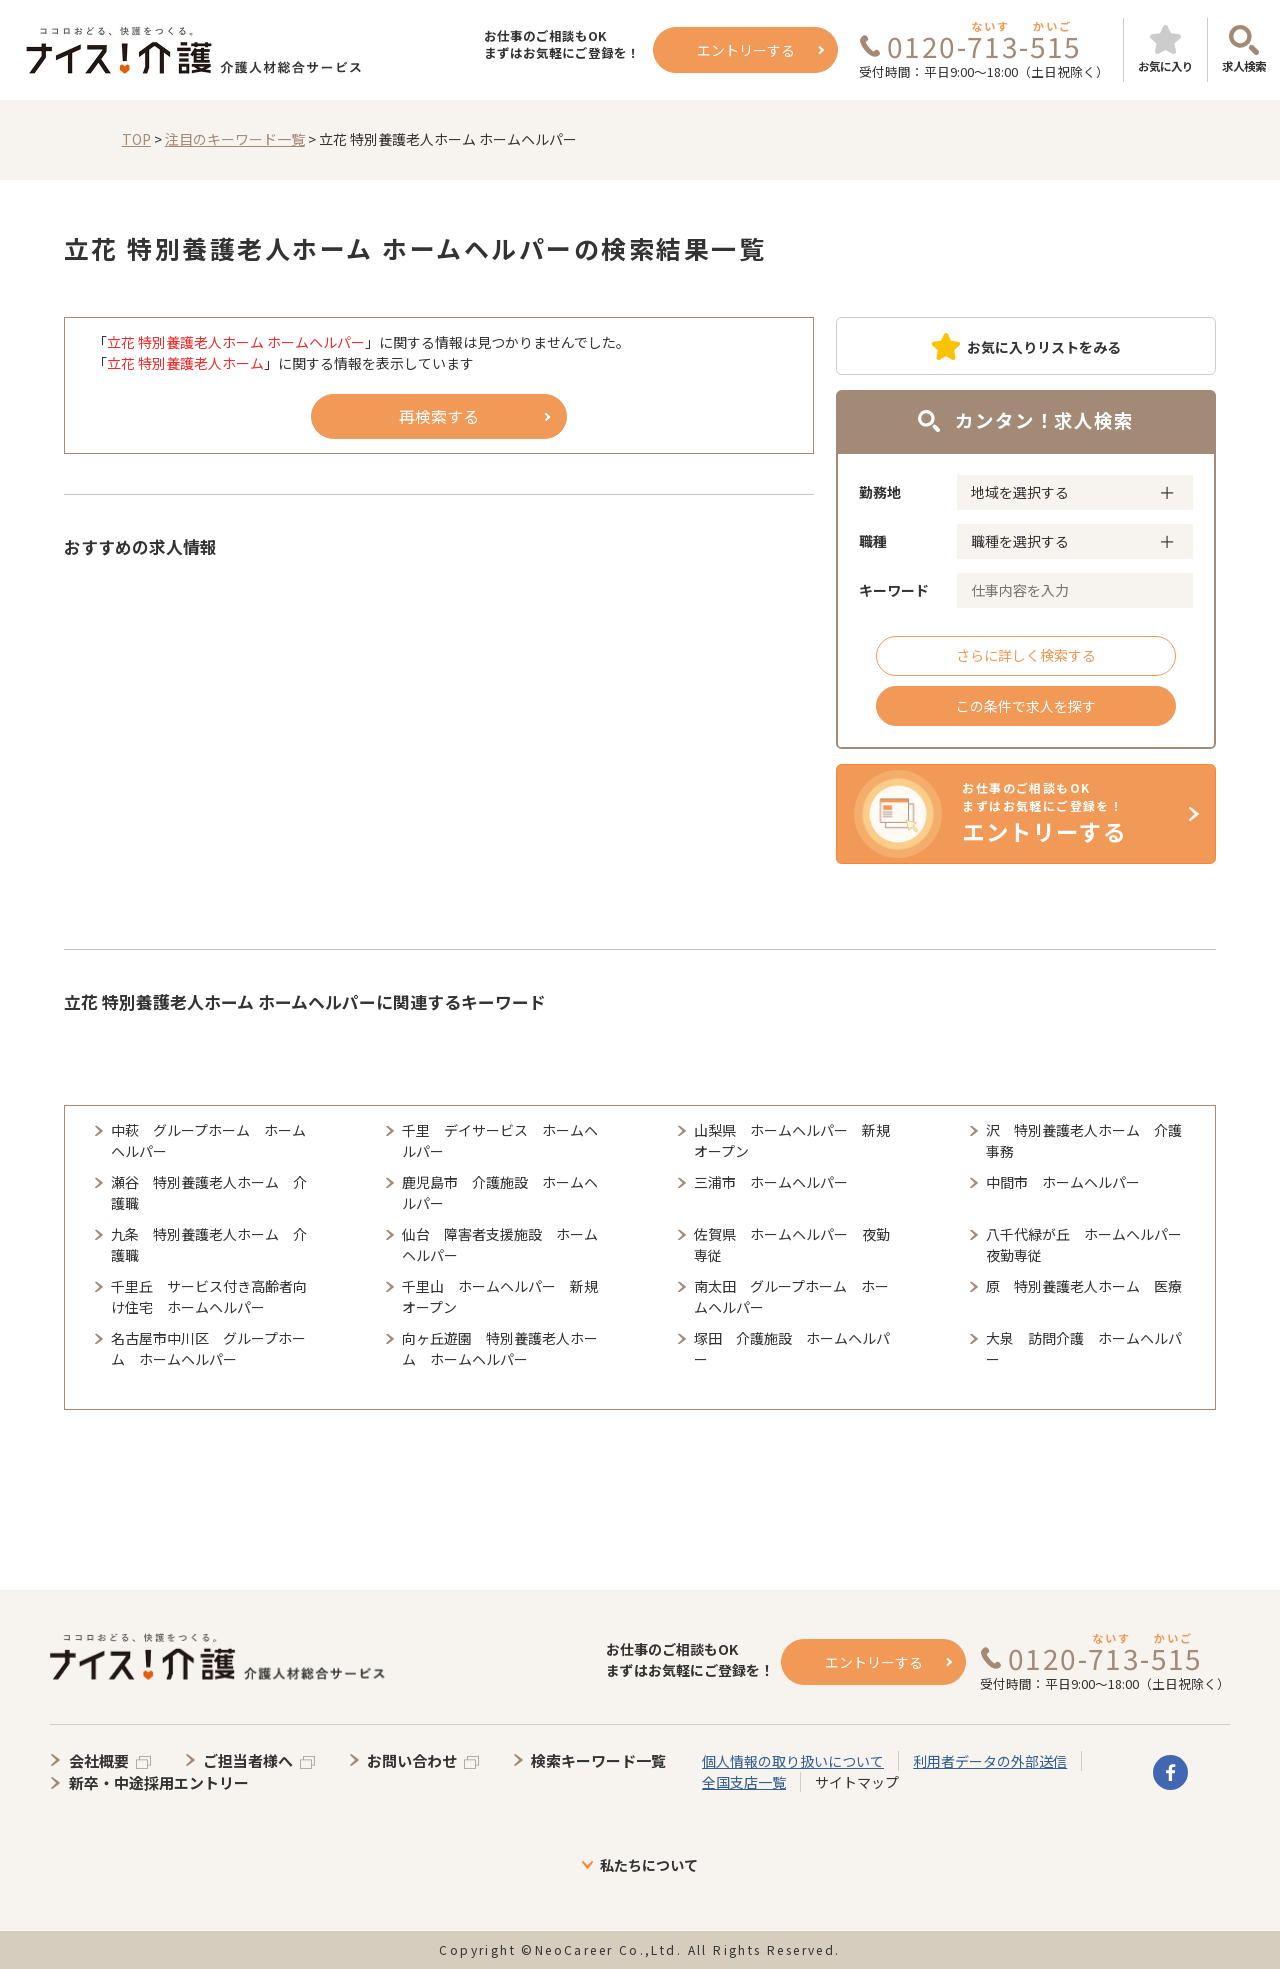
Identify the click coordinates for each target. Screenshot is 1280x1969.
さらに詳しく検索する (1026, 655)
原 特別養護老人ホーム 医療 (1084, 1286)
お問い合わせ (412, 1760)
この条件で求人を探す (1026, 706)
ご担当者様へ (248, 1760)
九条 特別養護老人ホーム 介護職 (209, 1244)
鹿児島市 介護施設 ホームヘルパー (500, 1192)
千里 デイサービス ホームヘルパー (500, 1140)
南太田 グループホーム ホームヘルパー (791, 1296)
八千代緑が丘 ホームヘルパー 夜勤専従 (1086, 1244)
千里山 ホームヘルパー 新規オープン (500, 1296)
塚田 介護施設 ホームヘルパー (792, 1348)
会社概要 (99, 1760)
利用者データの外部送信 (990, 1761)
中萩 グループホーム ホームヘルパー (208, 1140)
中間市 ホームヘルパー (1063, 1182)
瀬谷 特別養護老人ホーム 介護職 (209, 1192)
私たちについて (649, 1865)
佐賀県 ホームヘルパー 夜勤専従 (792, 1244)
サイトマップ (857, 1782)
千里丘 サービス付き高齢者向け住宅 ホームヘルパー (209, 1296)
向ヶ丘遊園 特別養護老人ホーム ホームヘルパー (500, 1348)
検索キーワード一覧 (598, 1760)
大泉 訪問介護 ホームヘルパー (1084, 1348)
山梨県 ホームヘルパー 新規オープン (792, 1140)
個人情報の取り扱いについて (793, 1761)
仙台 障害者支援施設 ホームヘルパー (500, 1244)
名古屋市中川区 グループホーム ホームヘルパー (208, 1348)
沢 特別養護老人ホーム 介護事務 (1084, 1140)
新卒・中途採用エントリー (159, 1782)
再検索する (439, 416)
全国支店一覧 (744, 1782)
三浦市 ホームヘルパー (771, 1182)
